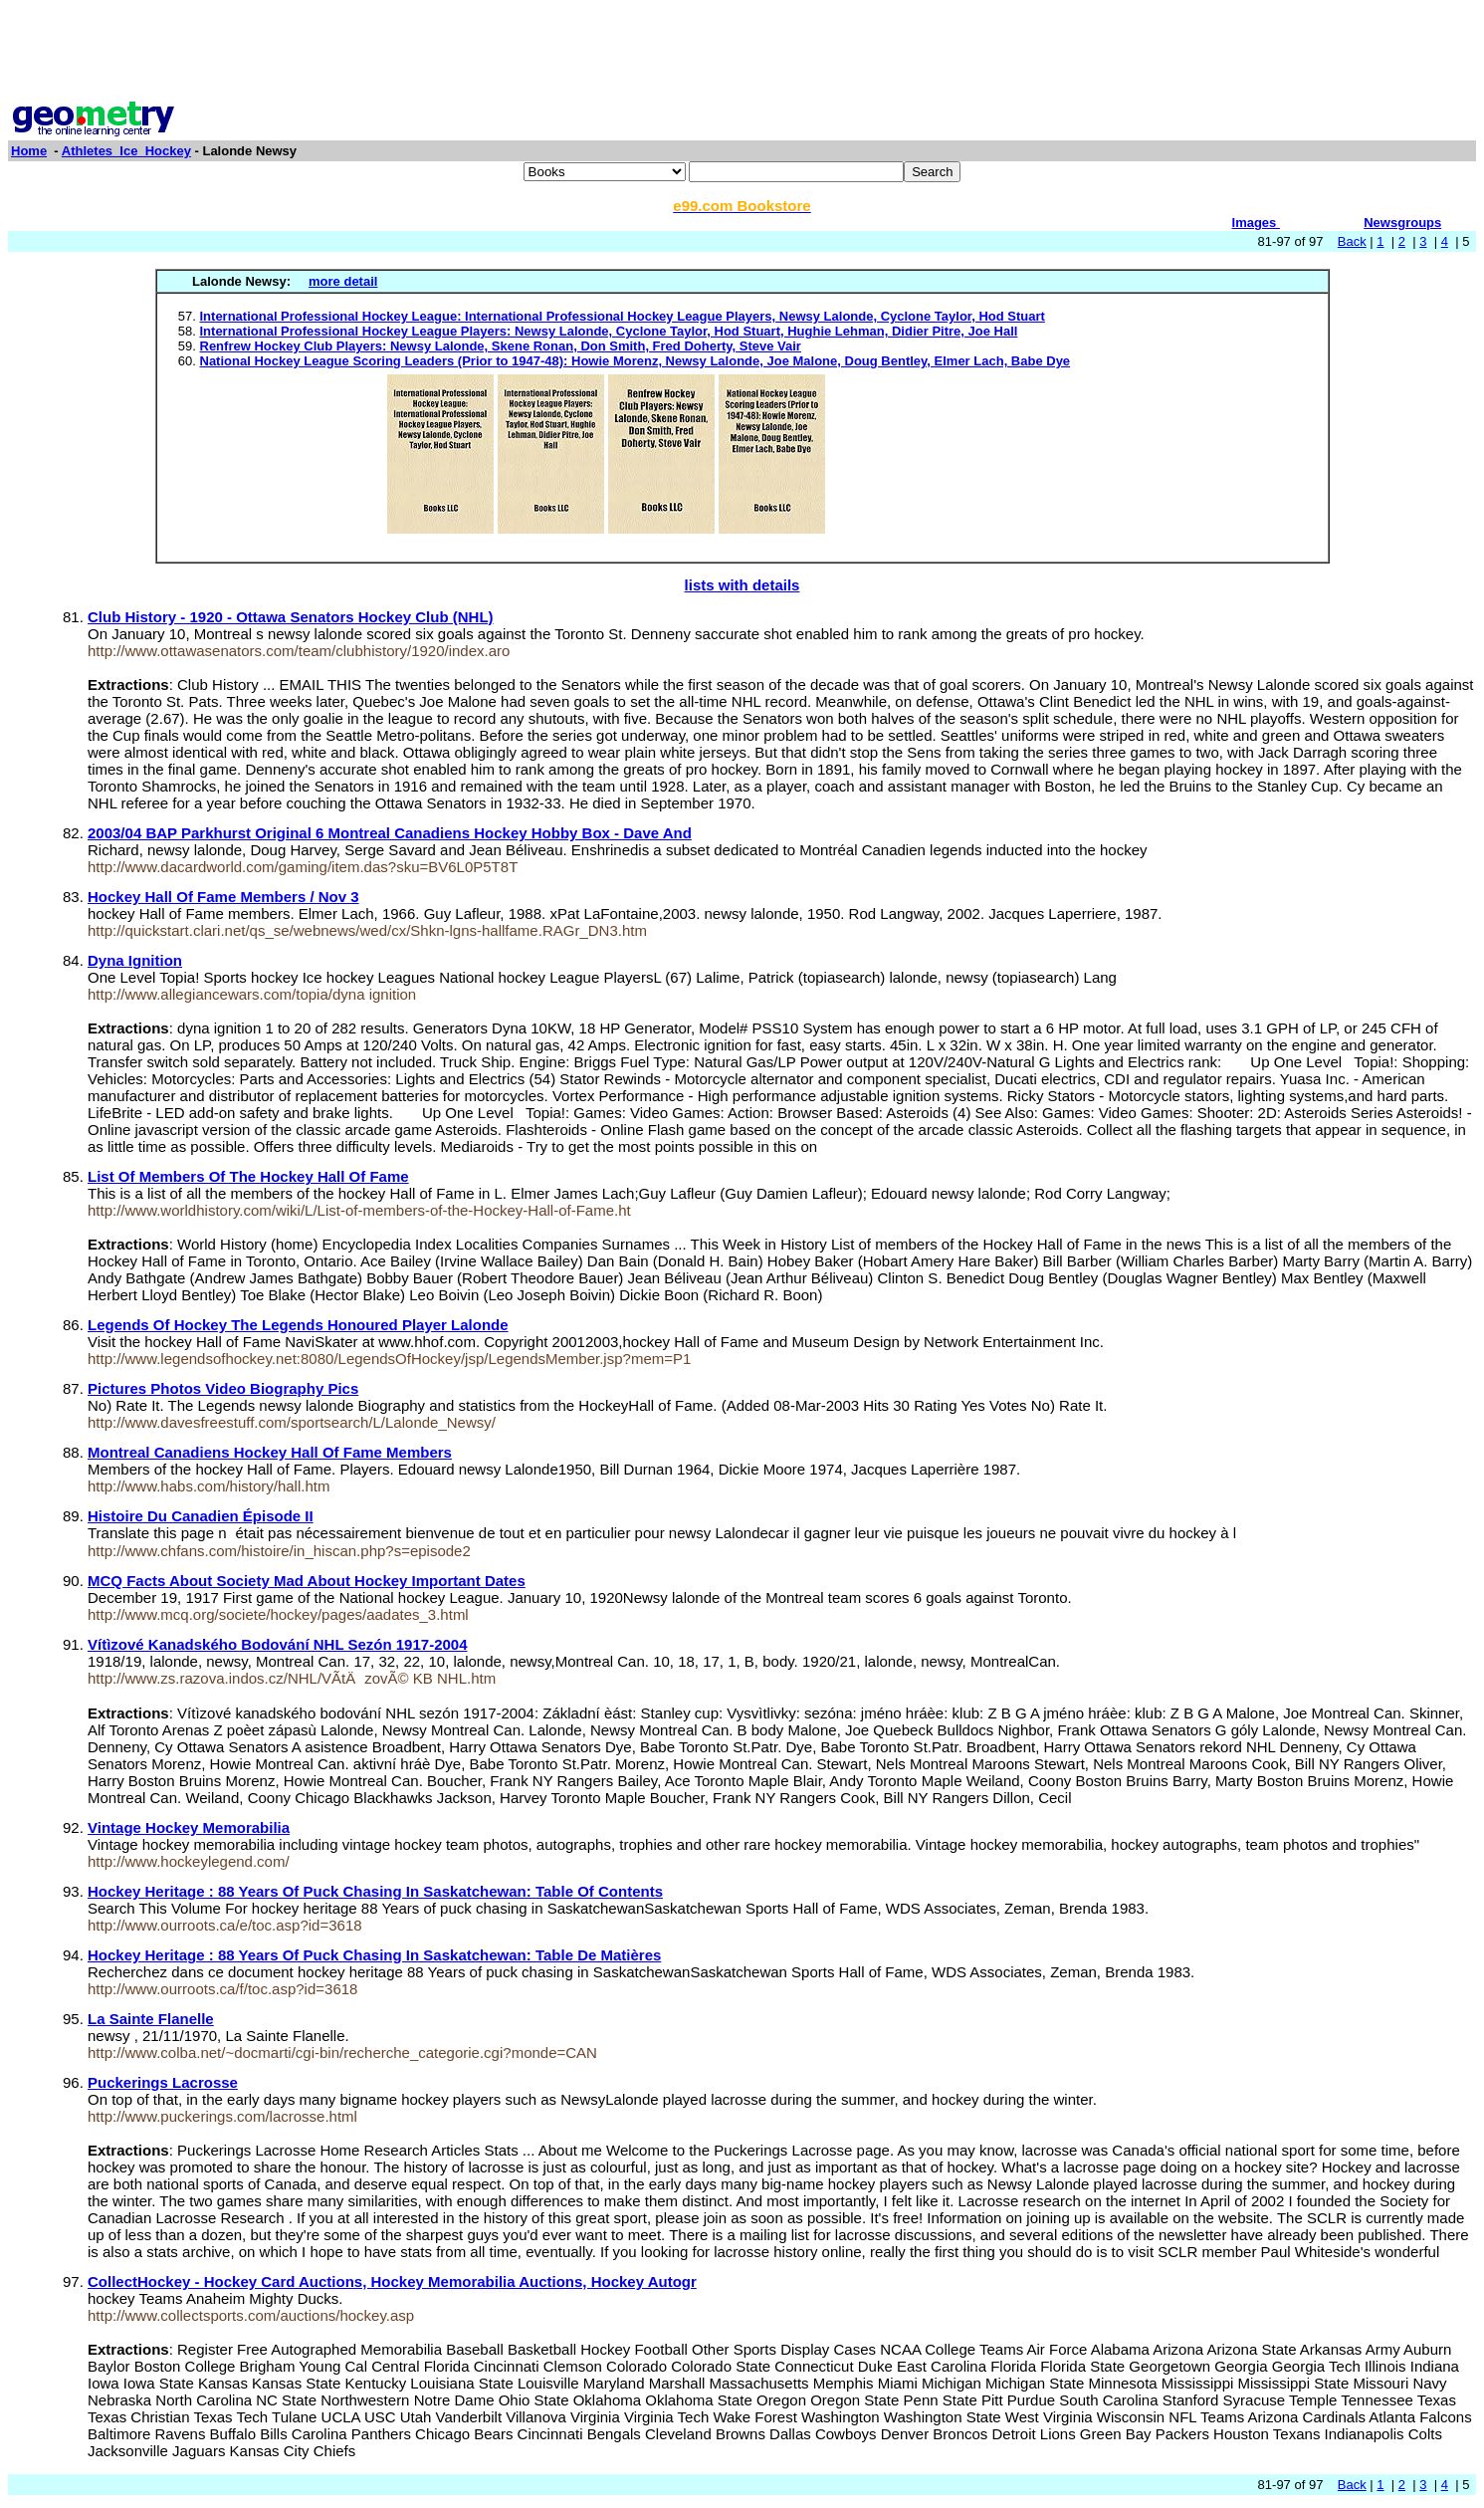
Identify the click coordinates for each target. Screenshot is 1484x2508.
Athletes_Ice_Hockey (126, 150)
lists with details (742, 584)
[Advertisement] (742, 53)
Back (1352, 241)
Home (29, 150)
